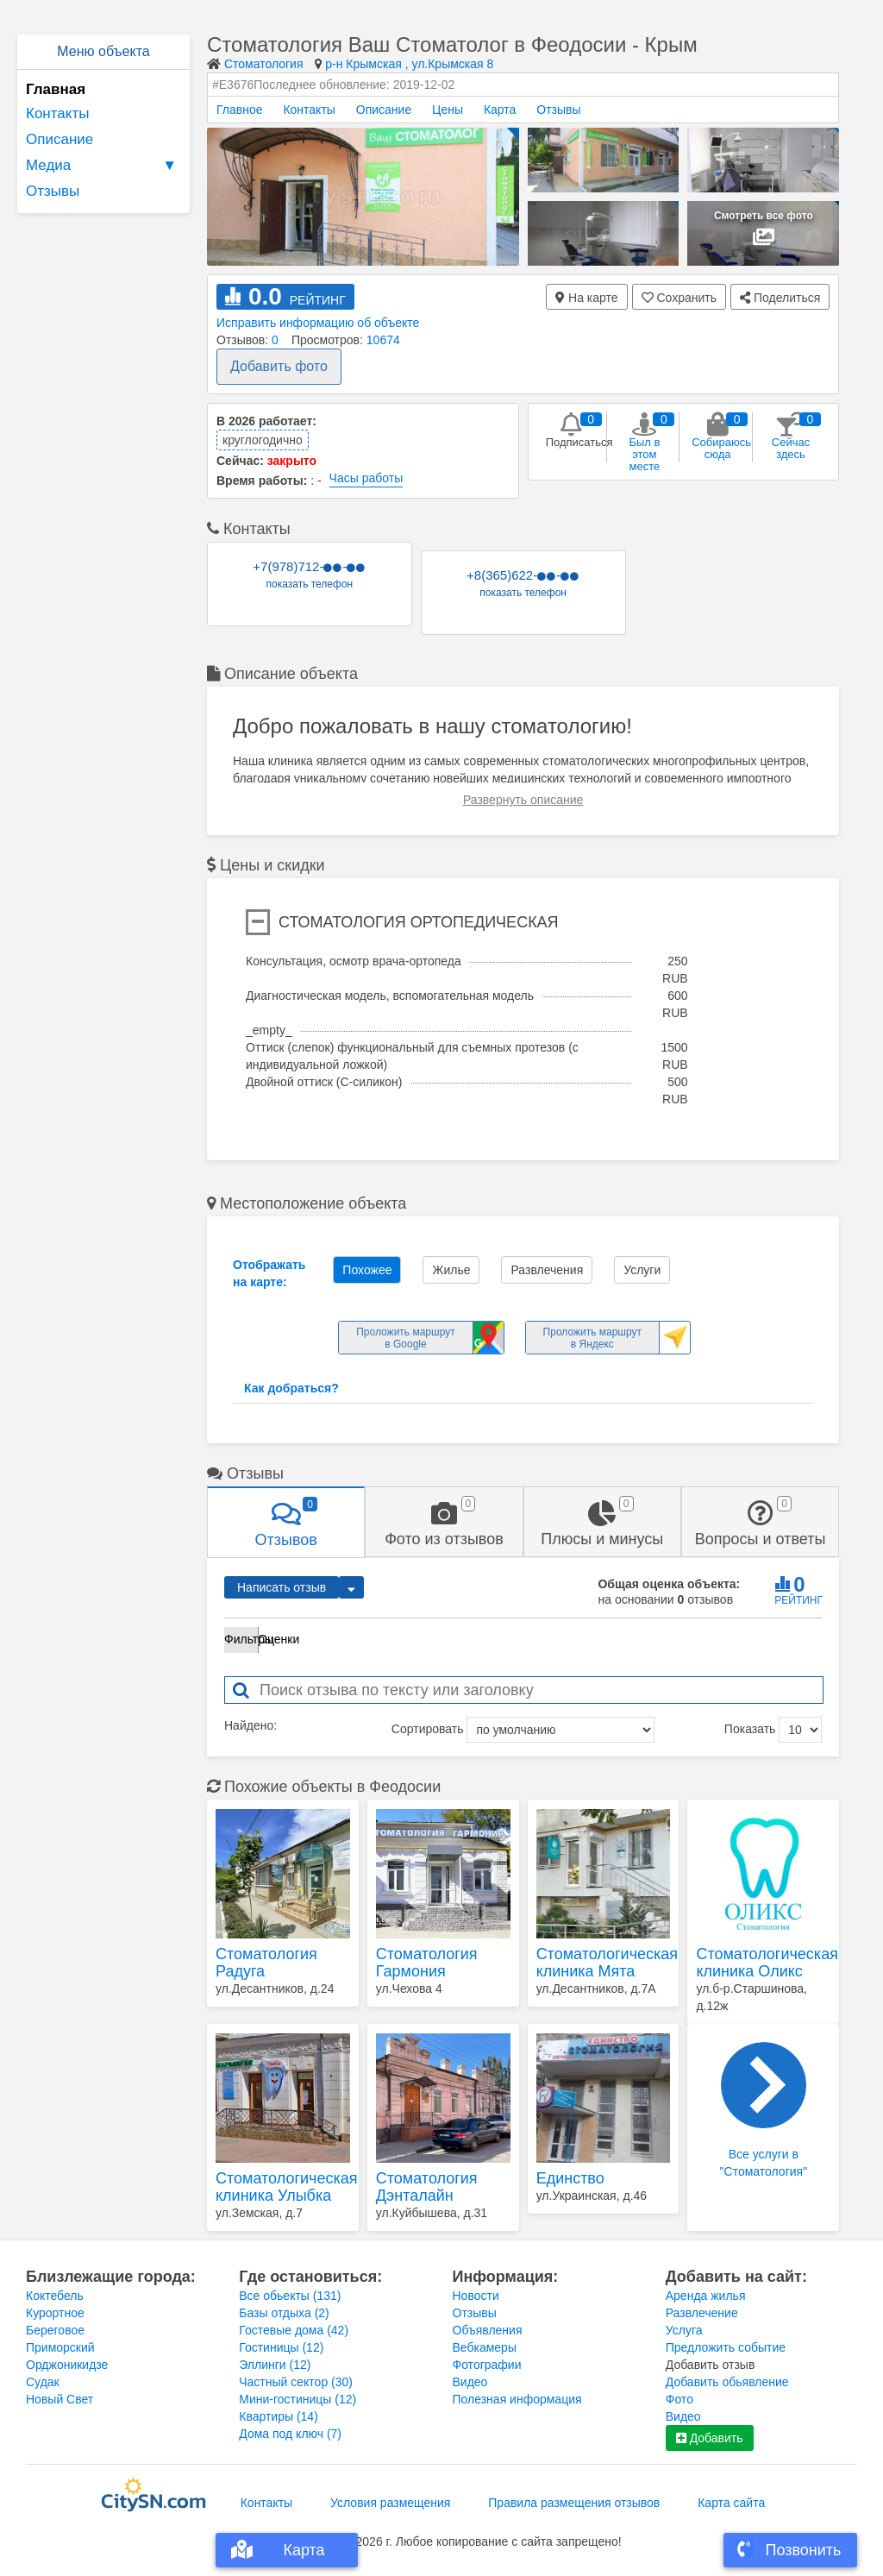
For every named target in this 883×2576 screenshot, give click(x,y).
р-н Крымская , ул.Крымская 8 (409, 64)
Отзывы (52, 191)
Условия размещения (390, 2503)
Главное (239, 109)
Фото (679, 2399)
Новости (476, 2296)
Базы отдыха (284, 2313)
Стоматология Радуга (266, 1962)
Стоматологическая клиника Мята (603, 1962)
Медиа (103, 165)
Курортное (55, 2313)
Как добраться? (291, 1388)
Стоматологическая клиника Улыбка (283, 2187)
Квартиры (278, 2416)
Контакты (57, 113)
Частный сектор (296, 2382)
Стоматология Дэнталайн (427, 2187)
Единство (570, 2178)
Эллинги (274, 2365)
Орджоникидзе (67, 2365)
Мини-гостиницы (297, 2399)
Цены (447, 109)
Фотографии (487, 2365)
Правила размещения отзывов (574, 2503)
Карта (500, 109)
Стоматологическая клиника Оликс (763, 1962)
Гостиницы (281, 2347)
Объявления (488, 2330)
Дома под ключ (290, 2434)
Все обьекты (290, 2296)
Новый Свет (59, 2399)
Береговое (55, 2330)
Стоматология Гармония (427, 1962)
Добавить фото (279, 366)
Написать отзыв (281, 1587)
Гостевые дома (293, 2330)
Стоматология (264, 64)
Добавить (709, 2438)
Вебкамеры (485, 2347)
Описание (59, 139)
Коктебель (55, 2296)
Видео (470, 2382)
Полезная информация (517, 2399)
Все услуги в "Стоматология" (764, 2110)
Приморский (60, 2347)
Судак (42, 2382)
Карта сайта (731, 2503)
